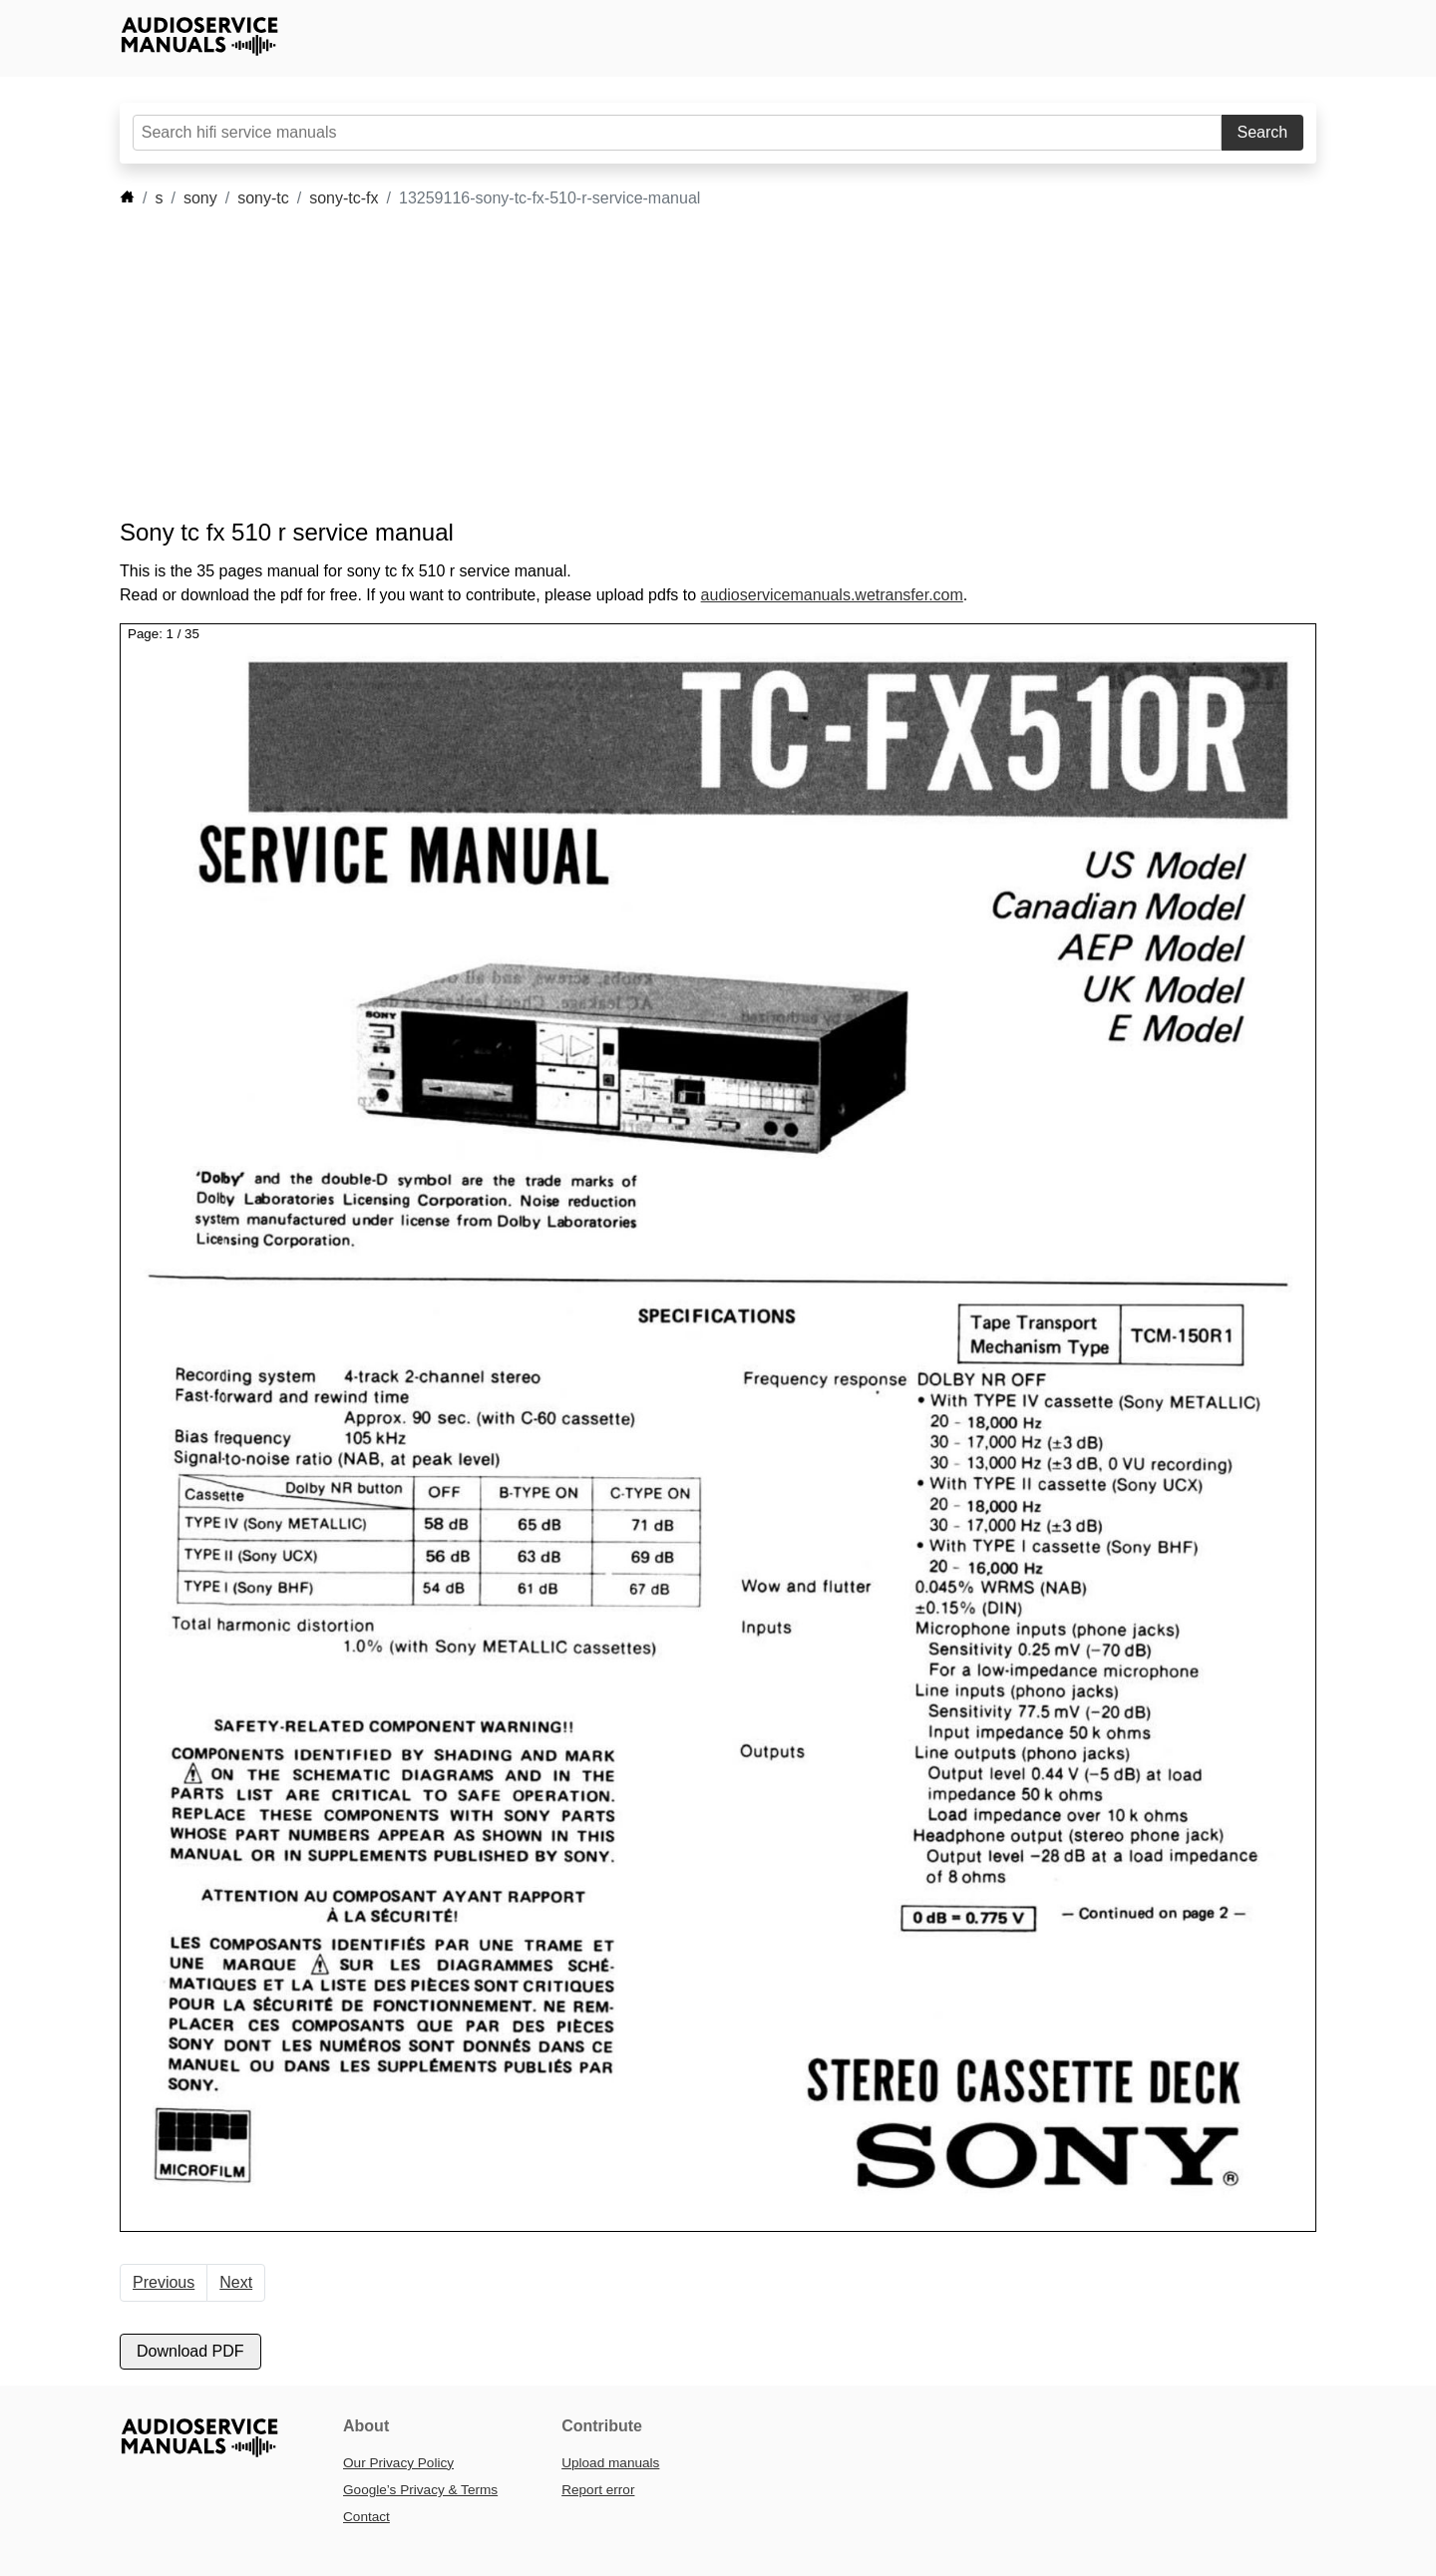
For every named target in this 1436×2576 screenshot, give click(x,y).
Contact (366, 2516)
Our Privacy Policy (398, 2462)
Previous (163, 2282)
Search (1263, 132)
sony (200, 197)
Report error (597, 2489)
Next (235, 2282)
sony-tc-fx (343, 197)
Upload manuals (610, 2462)
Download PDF (190, 2351)
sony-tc (263, 197)
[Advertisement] (688, 364)
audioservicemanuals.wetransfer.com (832, 594)
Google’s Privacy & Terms (420, 2489)
